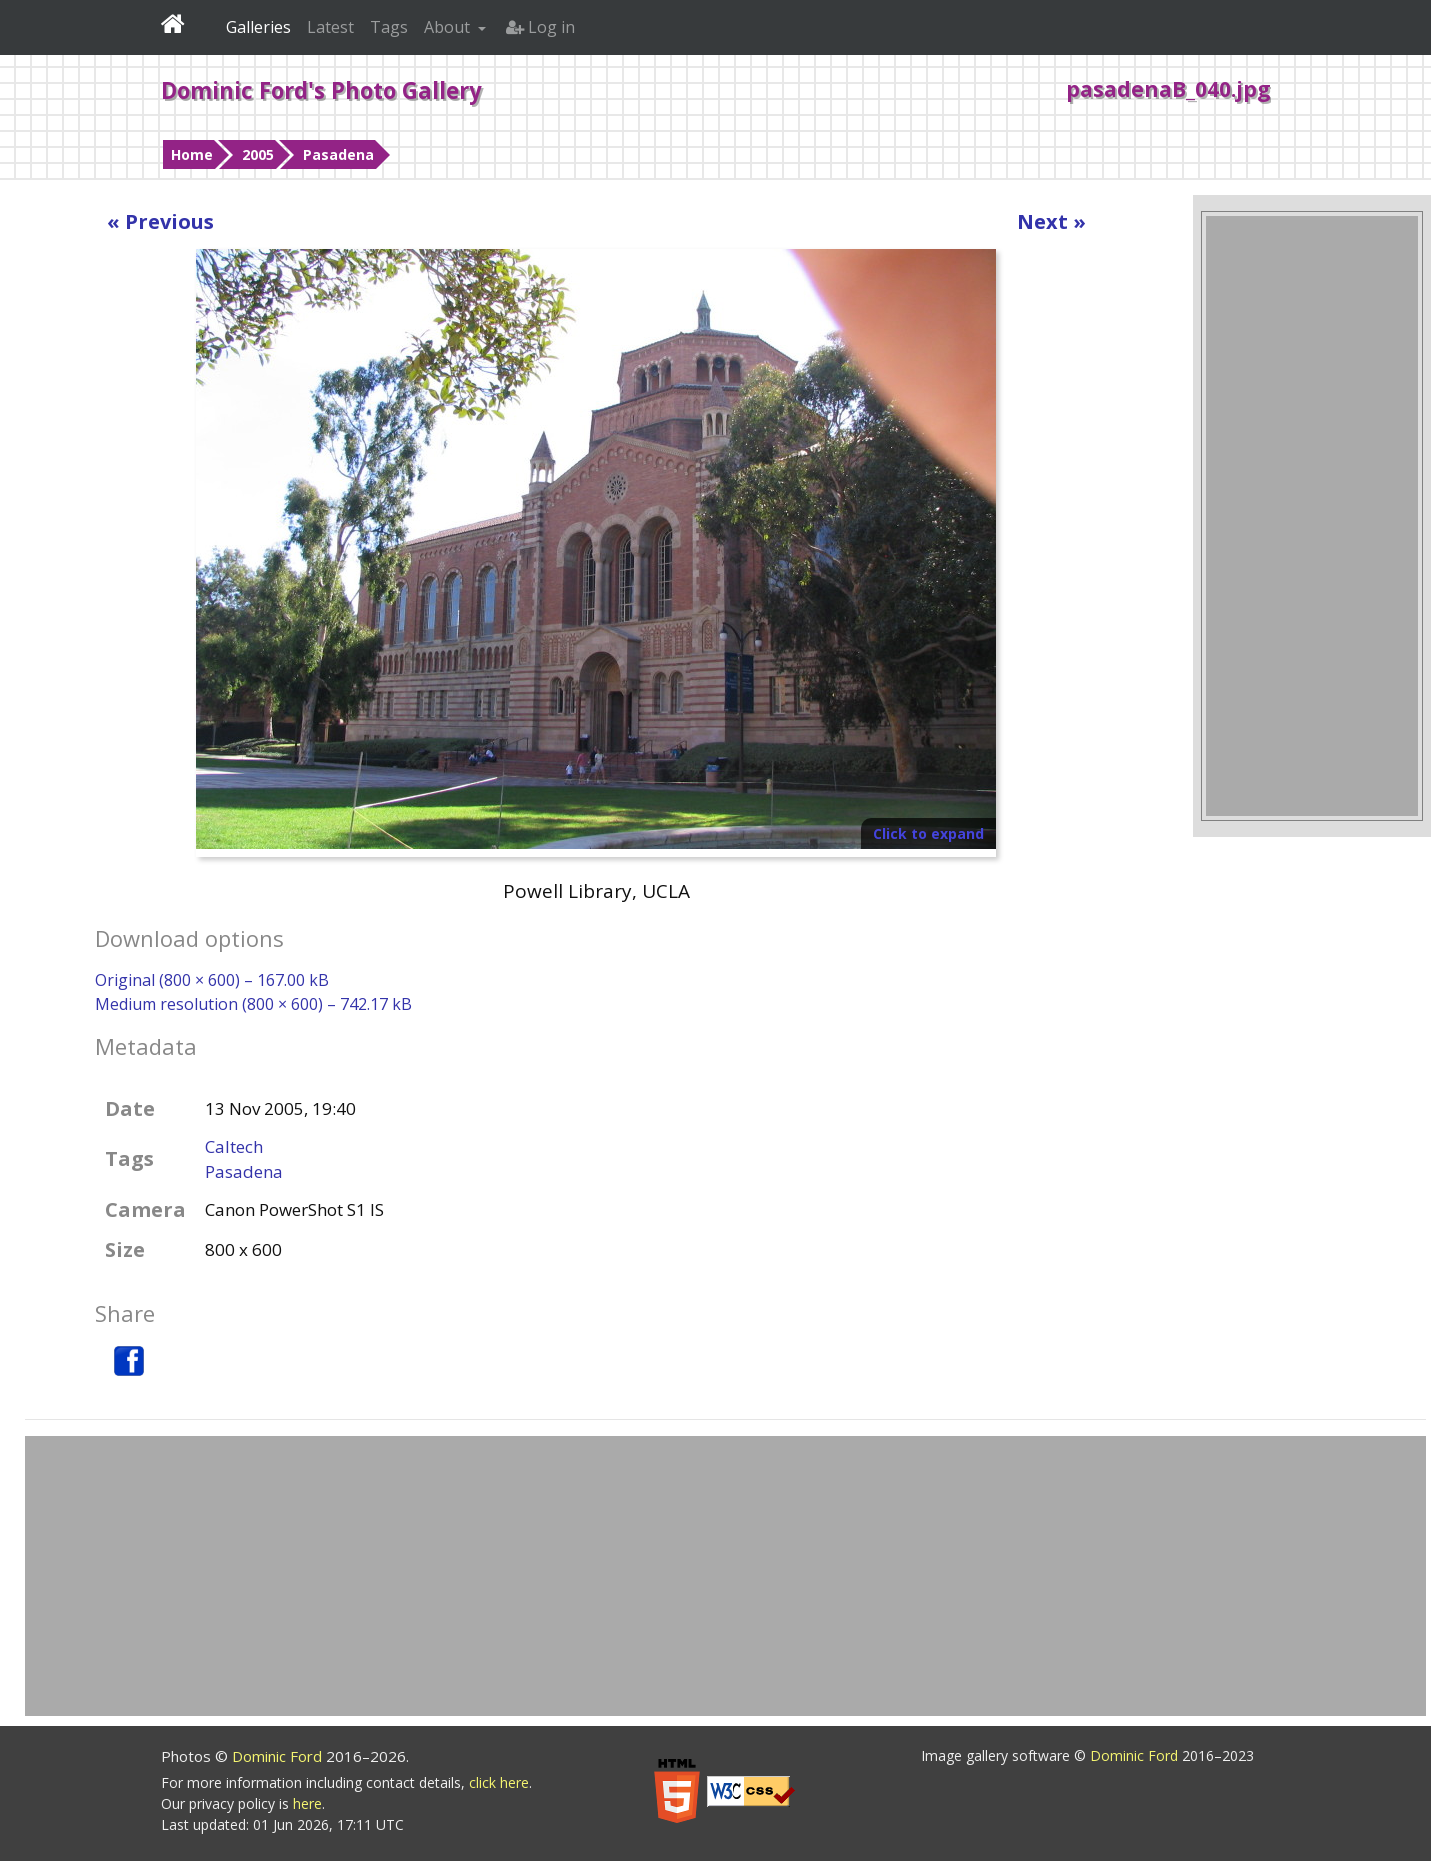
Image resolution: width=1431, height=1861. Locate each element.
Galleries (258, 27)
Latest (330, 27)
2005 (258, 154)
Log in (540, 27)
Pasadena (338, 154)
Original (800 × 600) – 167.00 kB (212, 980)
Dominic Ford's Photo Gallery (321, 90)
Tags (389, 27)
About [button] (449, 27)
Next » (1051, 221)
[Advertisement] (1311, 516)
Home (192, 154)
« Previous (160, 221)
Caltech (234, 1146)
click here (499, 1782)
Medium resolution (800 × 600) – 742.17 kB (253, 1004)
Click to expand (928, 833)
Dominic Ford (279, 1756)
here (307, 1803)
